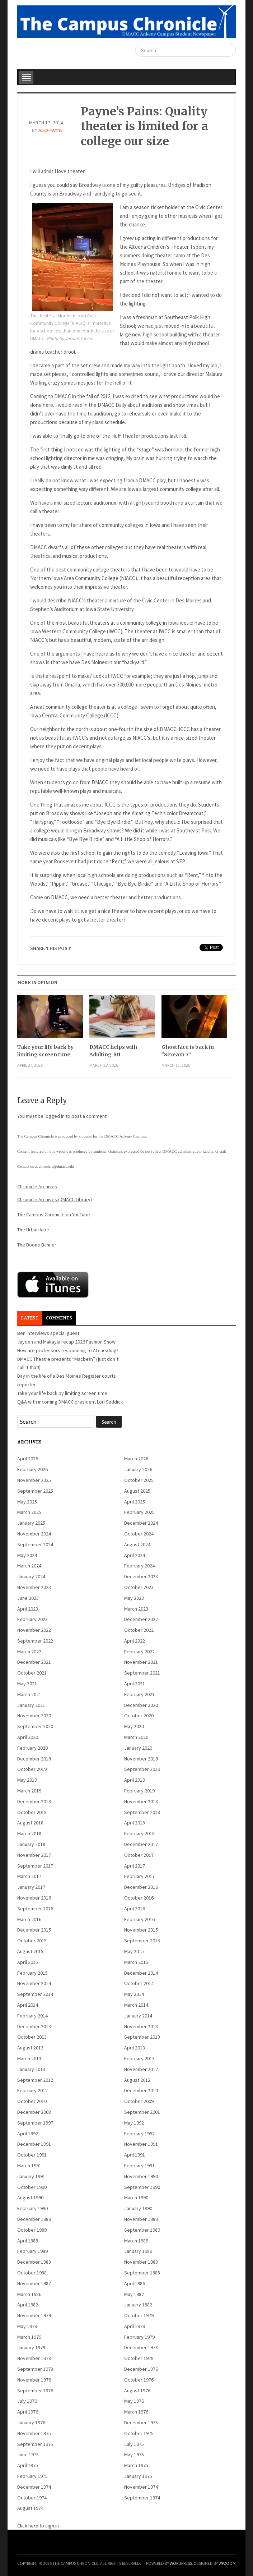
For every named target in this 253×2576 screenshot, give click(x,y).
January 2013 (31, 2069)
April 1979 (134, 2326)
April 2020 (27, 1737)
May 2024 (27, 1555)
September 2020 (35, 1726)
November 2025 (34, 1480)
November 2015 (141, 1930)
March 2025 (29, 1512)
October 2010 (32, 2101)
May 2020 (134, 1726)
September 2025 (35, 1491)
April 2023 (27, 1609)
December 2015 (34, 1930)
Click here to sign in (38, 2525)
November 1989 (141, 2219)
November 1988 (141, 2262)
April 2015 (27, 1962)
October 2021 (32, 1673)
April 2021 (134, 1683)
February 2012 (32, 2090)
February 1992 (139, 2133)
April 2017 (134, 1866)
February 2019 (139, 1790)
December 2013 (34, 2026)
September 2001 (142, 2112)
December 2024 (141, 1523)
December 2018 (34, 1801)
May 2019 (27, 1780)
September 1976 (35, 2390)
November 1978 (34, 2358)
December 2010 (141, 2090)
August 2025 (137, 1491)
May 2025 (27, 1501)
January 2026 (138, 1469)
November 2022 (34, 1630)
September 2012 (35, 2080)
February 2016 (139, 1919)
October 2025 (139, 1480)
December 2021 (34, 1662)
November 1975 (34, 2433)
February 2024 (139, 1565)
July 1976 (27, 2401)
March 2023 (136, 1609)
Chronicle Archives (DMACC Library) (54, 1199)
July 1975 (134, 2444)
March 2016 (29, 1919)
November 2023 (34, 1587)
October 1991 (32, 2155)
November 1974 (141, 2487)
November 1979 (34, 2315)
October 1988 (32, 2272)
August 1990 (30, 2197)
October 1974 (32, 2497)
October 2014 (139, 1983)
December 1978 (141, 2347)
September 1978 (35, 2369)
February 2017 (139, 1876)
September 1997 (35, 2123)
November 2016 (34, 1898)
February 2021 (139, 1694)
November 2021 (141, 1662)
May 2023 (134, 1598)
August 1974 (30, 2508)
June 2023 (28, 1598)
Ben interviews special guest (48, 1333)
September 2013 (142, 2037)
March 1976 (136, 2412)
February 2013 (139, 2058)
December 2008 (34, 2112)
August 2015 (30, 1951)
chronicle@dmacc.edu (56, 1166)
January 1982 (138, 2304)
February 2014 (32, 2015)
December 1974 (34, 2487)
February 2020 (32, 1748)
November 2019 (141, 1758)
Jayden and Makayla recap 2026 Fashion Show (66, 1341)
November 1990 (141, 2176)
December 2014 (141, 1973)
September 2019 (142, 1769)
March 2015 (136, 1962)
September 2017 (35, 1866)
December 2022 (141, 1619)
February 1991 (139, 2165)
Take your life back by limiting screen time (45, 1051)
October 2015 (32, 1940)
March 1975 (136, 2465)
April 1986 (134, 2283)
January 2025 (31, 1523)
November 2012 (141, 2069)
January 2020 (138, 1748)
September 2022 (35, 1641)
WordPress (181, 2563)
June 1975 (28, 2454)
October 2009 (139, 2101)
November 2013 (141, 2026)
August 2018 (30, 1822)
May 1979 (27, 2326)
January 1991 (31, 2176)
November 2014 (34, 1983)
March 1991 (29, 2165)
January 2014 (138, 2015)
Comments (59, 1318)
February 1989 (32, 2251)
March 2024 (29, 1565)
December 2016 (141, 1887)
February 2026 (32, 1469)
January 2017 (31, 1887)
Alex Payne (50, 130)
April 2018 (134, 1822)
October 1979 (139, 2315)
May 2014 (134, 1994)
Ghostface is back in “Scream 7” (187, 1051)
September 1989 (142, 2230)
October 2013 (32, 2037)
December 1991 (34, 2144)
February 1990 (32, 2208)
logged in (54, 1116)
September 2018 (142, 1812)
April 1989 (27, 2240)
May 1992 (134, 2123)
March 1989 (136, 2240)
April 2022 (134, 1641)
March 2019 (29, 1790)
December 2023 (141, 1576)
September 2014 (35, 1994)
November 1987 (34, 2283)
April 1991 (134, 2155)
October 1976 (139, 2380)
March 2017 (29, 1876)
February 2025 (139, 1512)
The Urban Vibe (33, 1229)
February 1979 (139, 2337)
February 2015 (32, 1973)
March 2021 (29, 1694)
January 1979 (31, 2347)
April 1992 (27, 2133)
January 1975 (138, 2476)
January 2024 (31, 1576)
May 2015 (134, 1951)
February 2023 (32, 1619)
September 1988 (142, 2272)
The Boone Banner (36, 1244)
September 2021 (142, 1673)
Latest (29, 1318)
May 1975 (134, 2454)
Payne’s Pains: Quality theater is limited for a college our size (144, 126)
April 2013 (134, 2047)
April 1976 (27, 2412)
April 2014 (27, 2005)
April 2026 (27, 1458)
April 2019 (134, 1780)
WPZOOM (227, 2563)
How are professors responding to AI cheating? (67, 1350)
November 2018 (141, 1801)
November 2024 (34, 1533)
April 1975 (27, 2465)
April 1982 (27, 2304)
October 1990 (32, 2187)
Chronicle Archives (37, 1186)
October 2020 (139, 1715)
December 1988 (34, 2262)
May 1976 (134, 2401)
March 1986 (29, 2294)
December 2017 (141, 1844)
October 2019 (32, 1769)
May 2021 (27, 1683)
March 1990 (136, 2197)
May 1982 (134, 2294)
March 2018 (29, 1833)
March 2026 (136, 1458)
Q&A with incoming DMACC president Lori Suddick (70, 1402)
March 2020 (136, 1737)
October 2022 (139, 1630)
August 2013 (30, 2047)
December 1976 (141, 2369)
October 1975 (139, 2433)
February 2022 (139, 1651)
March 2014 (136, 2005)
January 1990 (138, 2208)
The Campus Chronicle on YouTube (53, 1214)
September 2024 (35, 1544)
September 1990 (142, 2187)
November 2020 (34, 1715)
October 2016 (139, 1898)
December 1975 (141, 2422)
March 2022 (29, 1651)
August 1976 (137, 2390)
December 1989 (34, 2219)
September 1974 (142, 2497)
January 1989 (138, 2251)
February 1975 (32, 2476)
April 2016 (134, 1908)
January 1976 (31, 2422)
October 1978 (139, 2358)
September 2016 (35, 1908)
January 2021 (31, 1705)
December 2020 (141, 1705)
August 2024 (137, 1544)
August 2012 (137, 2080)
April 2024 (134, 1555)
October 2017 (139, 1855)
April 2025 (134, 1501)
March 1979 (29, 2337)
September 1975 (35, 2444)
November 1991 (141, 2144)
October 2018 (32, 1812)
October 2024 (139, 1533)
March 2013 (29, 2058)
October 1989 (32, 2230)
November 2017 (34, 1855)
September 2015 (142, 1940)
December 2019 (34, 1758)
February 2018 (139, 1833)
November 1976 (34, 2380)
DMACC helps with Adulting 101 (113, 1051)
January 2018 (31, 1844)
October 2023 (139, 1587)
